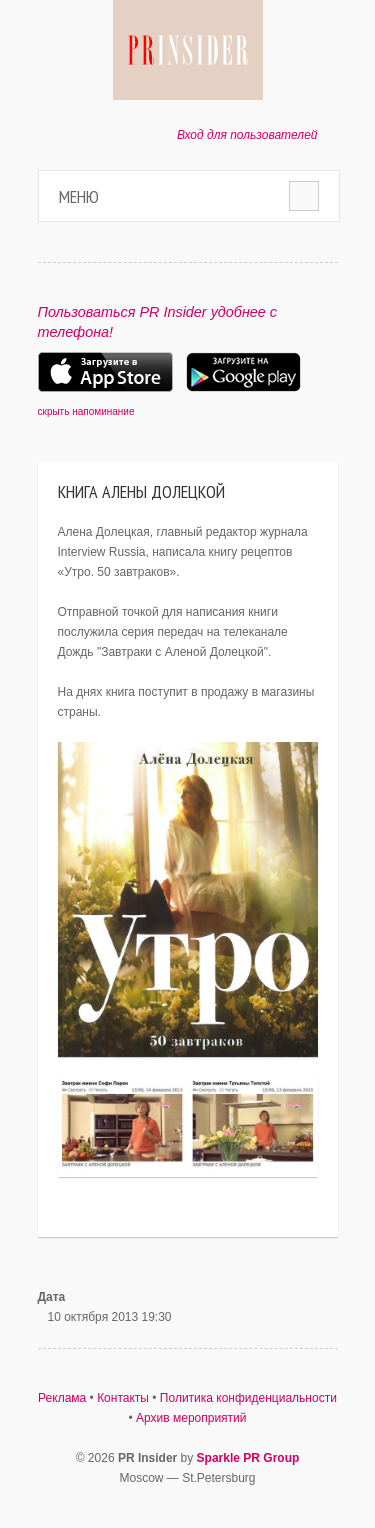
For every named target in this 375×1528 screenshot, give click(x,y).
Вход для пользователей (247, 135)
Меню (79, 196)
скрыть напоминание (86, 411)
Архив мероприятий (191, 1418)
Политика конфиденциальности (248, 1398)
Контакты (123, 1398)
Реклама (62, 1398)
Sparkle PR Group (248, 1458)
